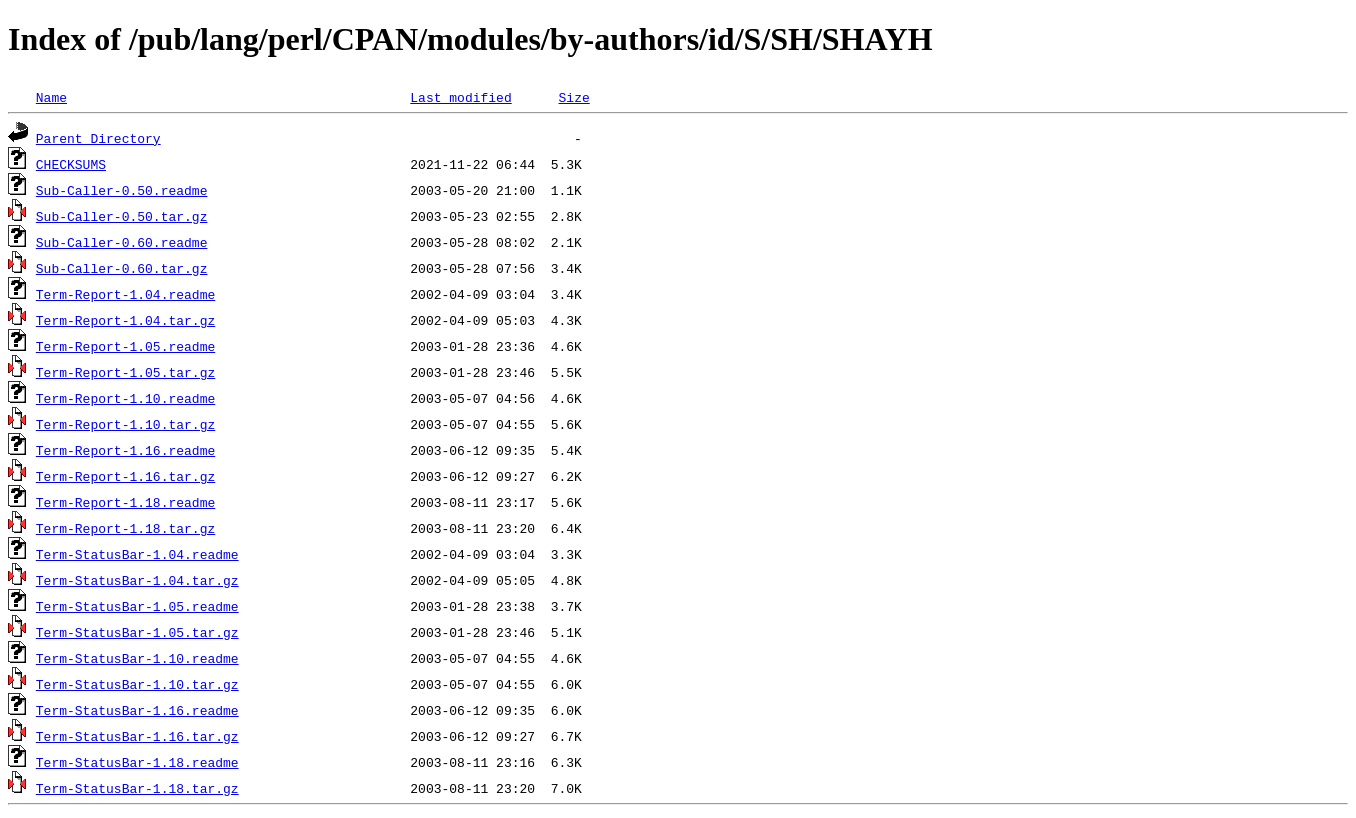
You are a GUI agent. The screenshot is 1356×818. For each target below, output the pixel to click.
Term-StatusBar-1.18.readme (137, 762)
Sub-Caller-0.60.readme (122, 242)
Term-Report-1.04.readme (125, 294)
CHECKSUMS (71, 164)
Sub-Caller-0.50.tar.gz (122, 216)
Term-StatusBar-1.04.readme (137, 554)
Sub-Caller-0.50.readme (122, 190)
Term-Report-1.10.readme (125, 398)
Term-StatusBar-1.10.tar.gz (137, 684)
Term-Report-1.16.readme (125, 450)
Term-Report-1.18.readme (125, 502)
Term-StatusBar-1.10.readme (137, 658)
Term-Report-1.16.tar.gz (125, 476)
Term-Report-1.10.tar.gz (125, 424)
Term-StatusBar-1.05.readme (137, 606)
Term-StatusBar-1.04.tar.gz (137, 580)
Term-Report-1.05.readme (125, 346)
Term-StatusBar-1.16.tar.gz (137, 736)
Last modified (460, 97)
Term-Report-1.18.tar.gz (125, 528)
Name (51, 97)
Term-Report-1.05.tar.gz (125, 372)
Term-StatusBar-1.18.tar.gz (137, 788)
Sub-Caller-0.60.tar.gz (122, 268)
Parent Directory (98, 138)
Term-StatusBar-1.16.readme (137, 710)
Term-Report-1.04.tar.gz (125, 320)
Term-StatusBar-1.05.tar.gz (137, 632)
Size (573, 97)
